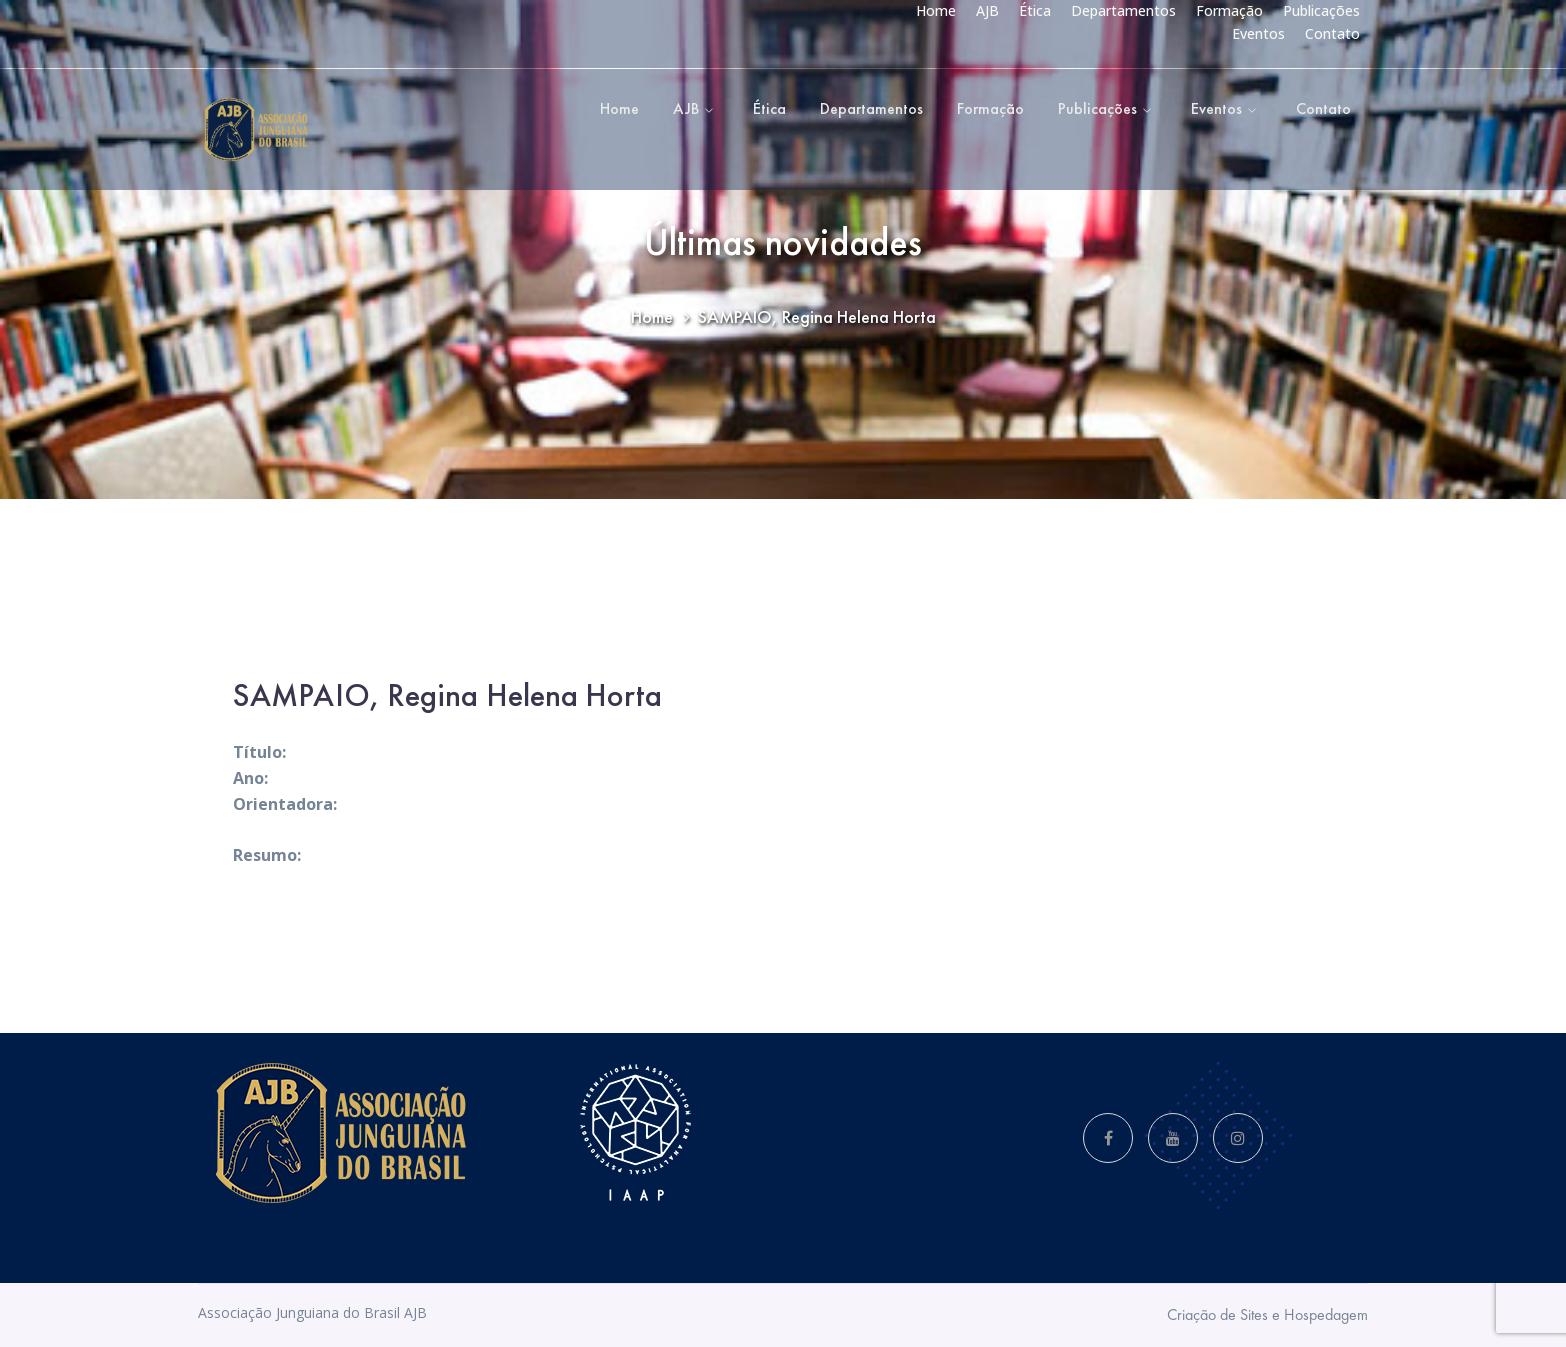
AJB (987, 10)
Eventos (1258, 33)
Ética (1035, 10)
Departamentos (1123, 10)
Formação (1229, 10)
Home (936, 10)
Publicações (1321, 10)
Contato (1332, 33)
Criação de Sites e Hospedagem (1267, 1314)
